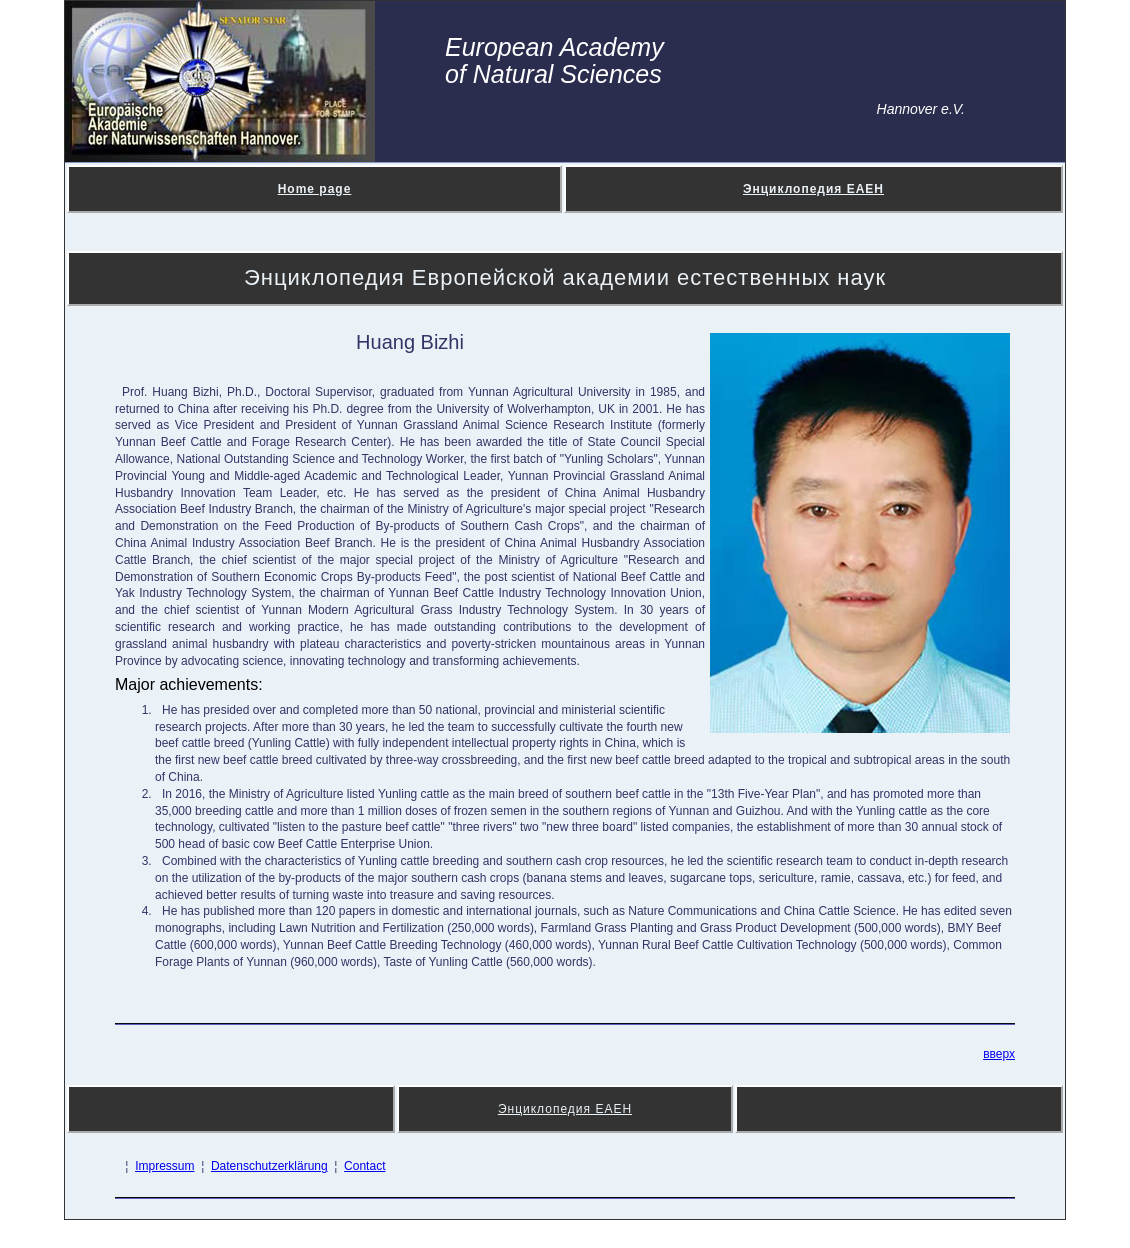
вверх (999, 1054)
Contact (364, 1166)
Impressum (164, 1166)
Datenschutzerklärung (269, 1166)
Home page (315, 189)
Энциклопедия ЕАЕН (813, 189)
